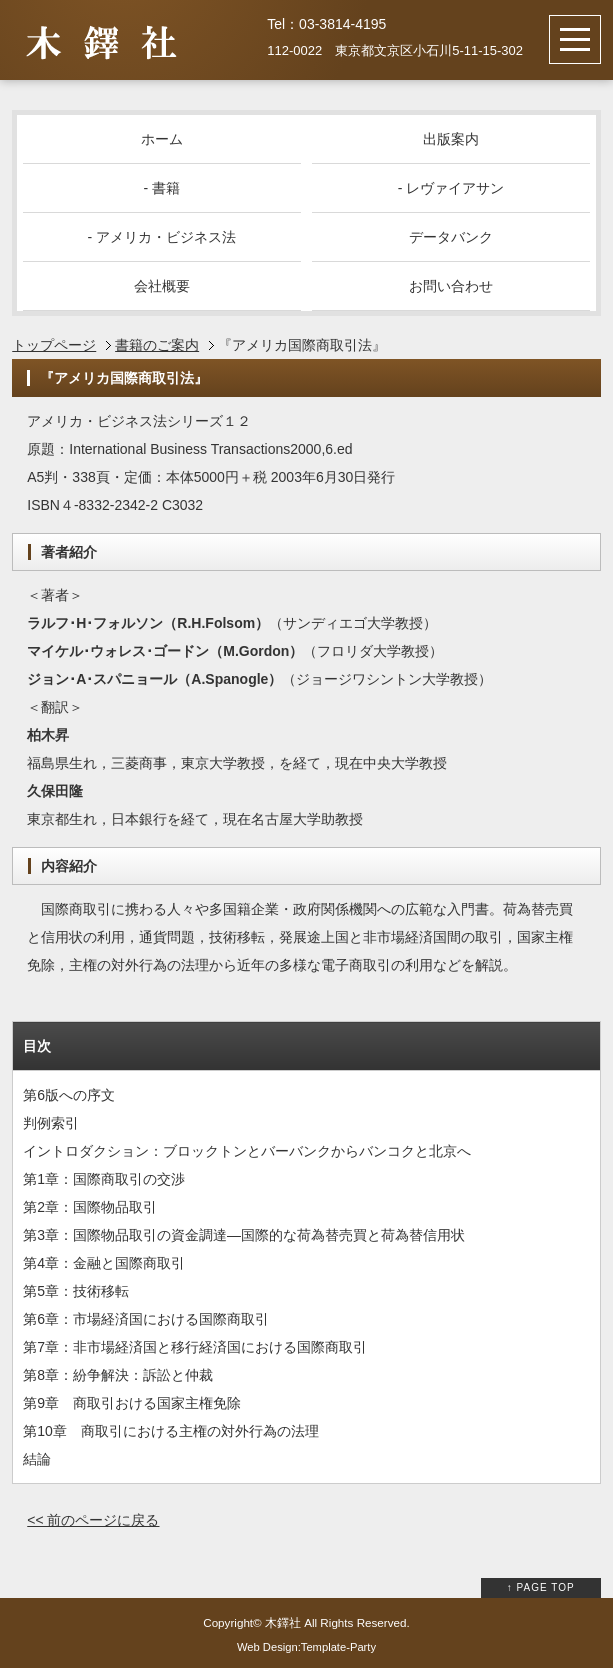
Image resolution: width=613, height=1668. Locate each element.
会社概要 (162, 286)
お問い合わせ (451, 286)
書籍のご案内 (157, 345)
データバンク (451, 237)
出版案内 (451, 139)
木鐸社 (283, 1622)
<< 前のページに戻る (93, 1520)
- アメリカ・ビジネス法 (162, 237)
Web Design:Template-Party (306, 1647)
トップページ (54, 345)
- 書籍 (162, 188)
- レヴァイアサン (451, 188)
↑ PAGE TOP (541, 1587)
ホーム (162, 139)
